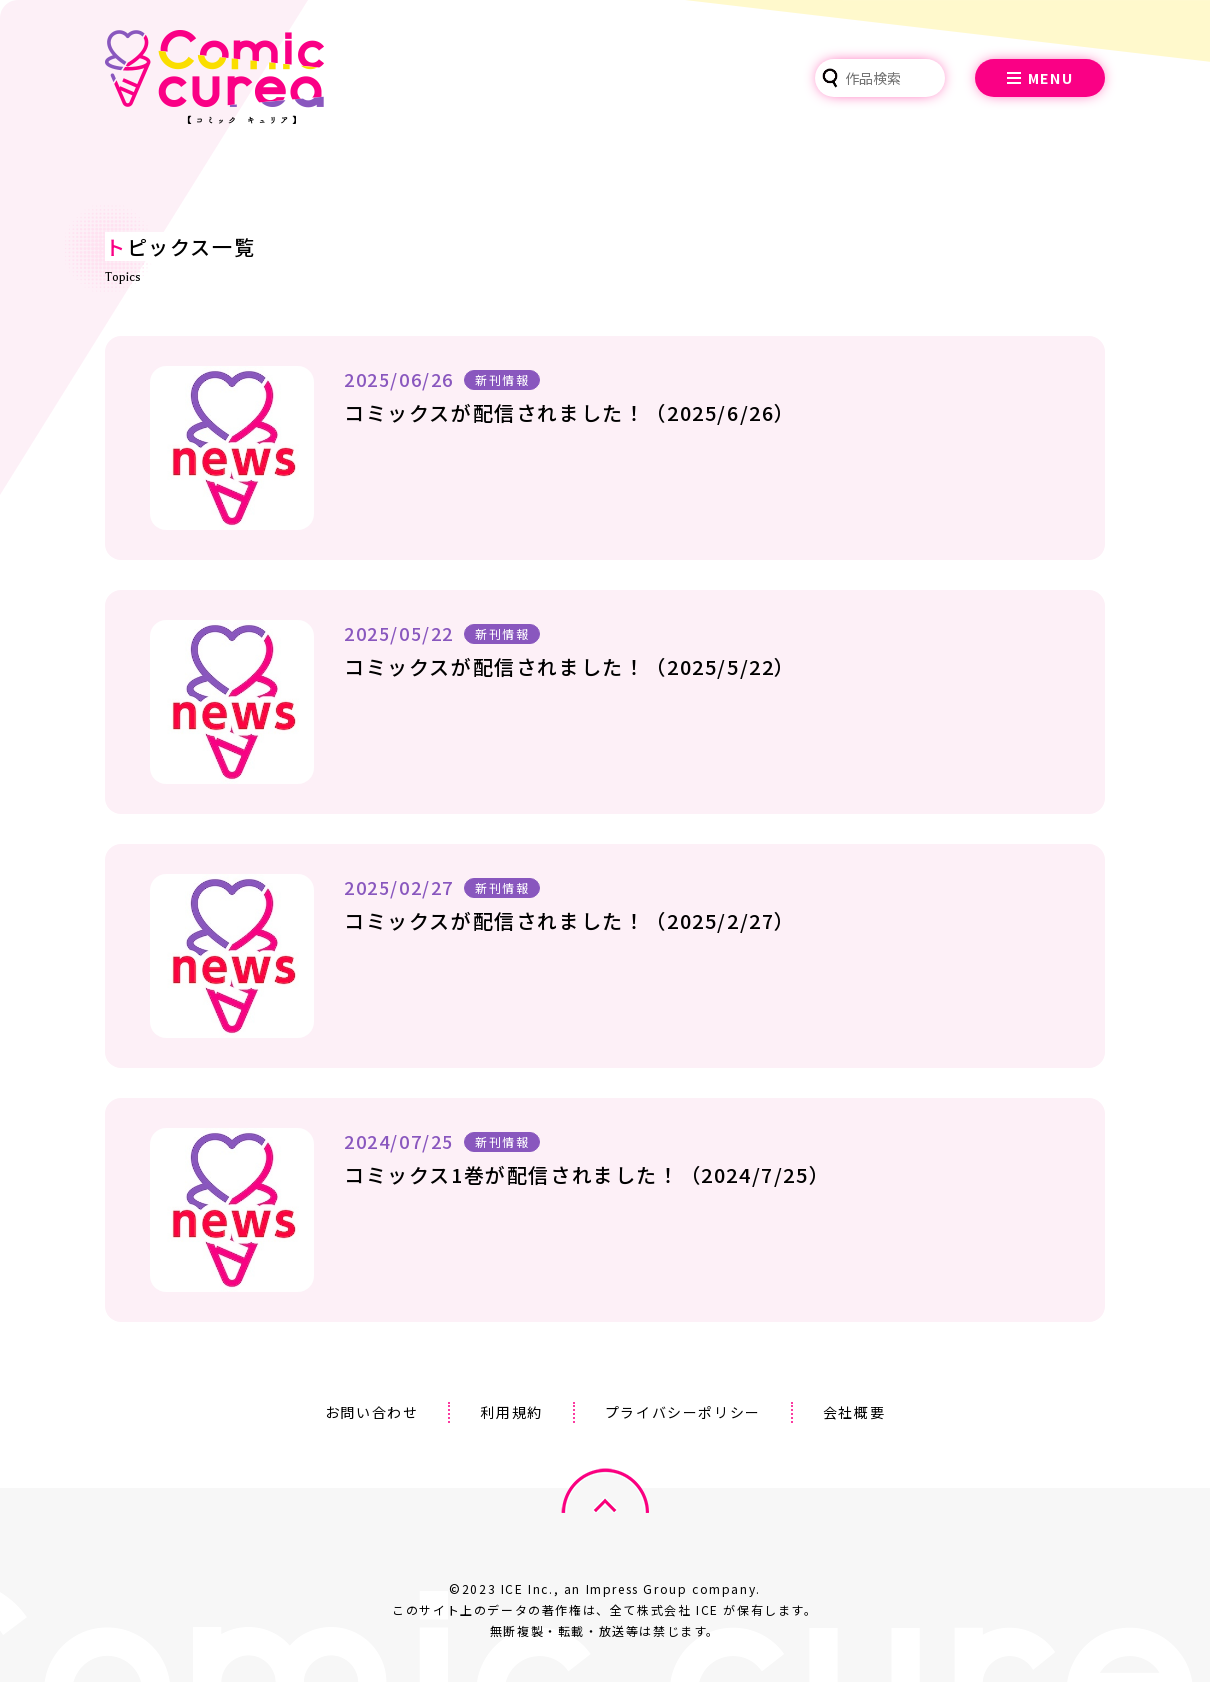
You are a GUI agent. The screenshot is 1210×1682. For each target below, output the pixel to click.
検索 (830, 78)
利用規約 (511, 1412)
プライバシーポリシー (683, 1412)
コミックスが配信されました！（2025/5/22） (570, 666)
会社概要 (854, 1412)
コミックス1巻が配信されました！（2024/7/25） (587, 1174)
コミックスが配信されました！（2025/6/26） (570, 412)
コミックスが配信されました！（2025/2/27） (570, 920)
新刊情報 (502, 379)
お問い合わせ (372, 1412)
